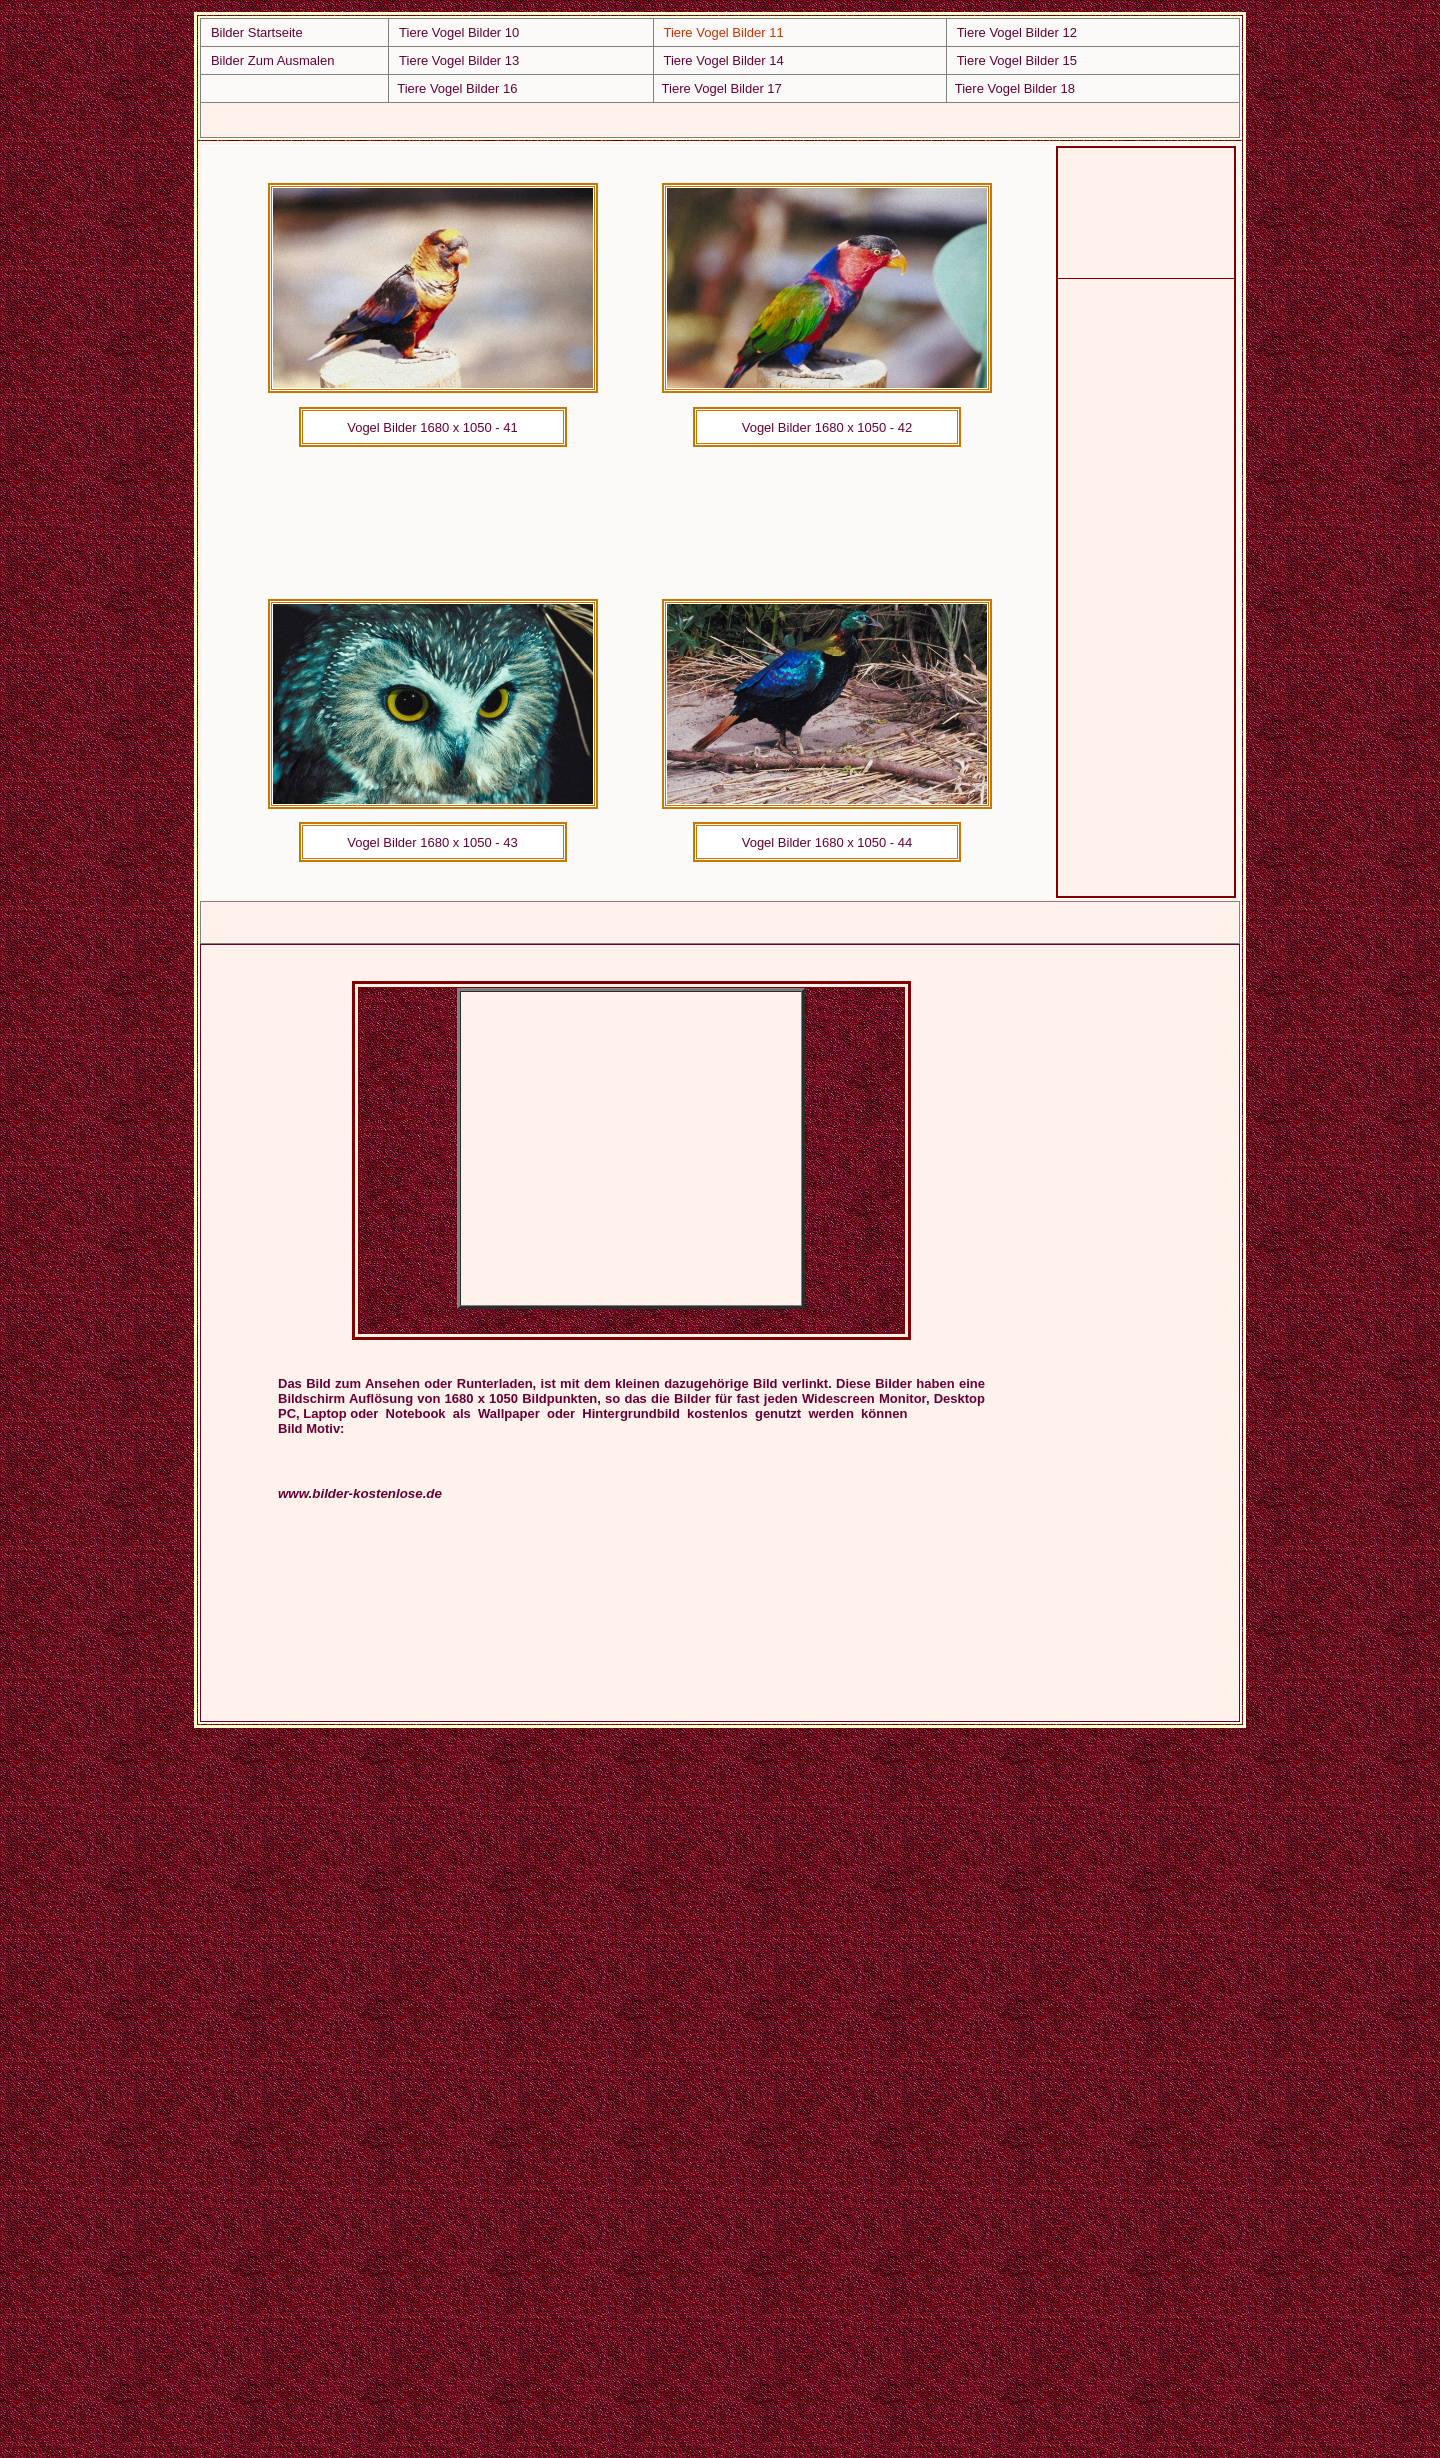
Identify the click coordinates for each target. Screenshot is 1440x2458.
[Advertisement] (628, 117)
